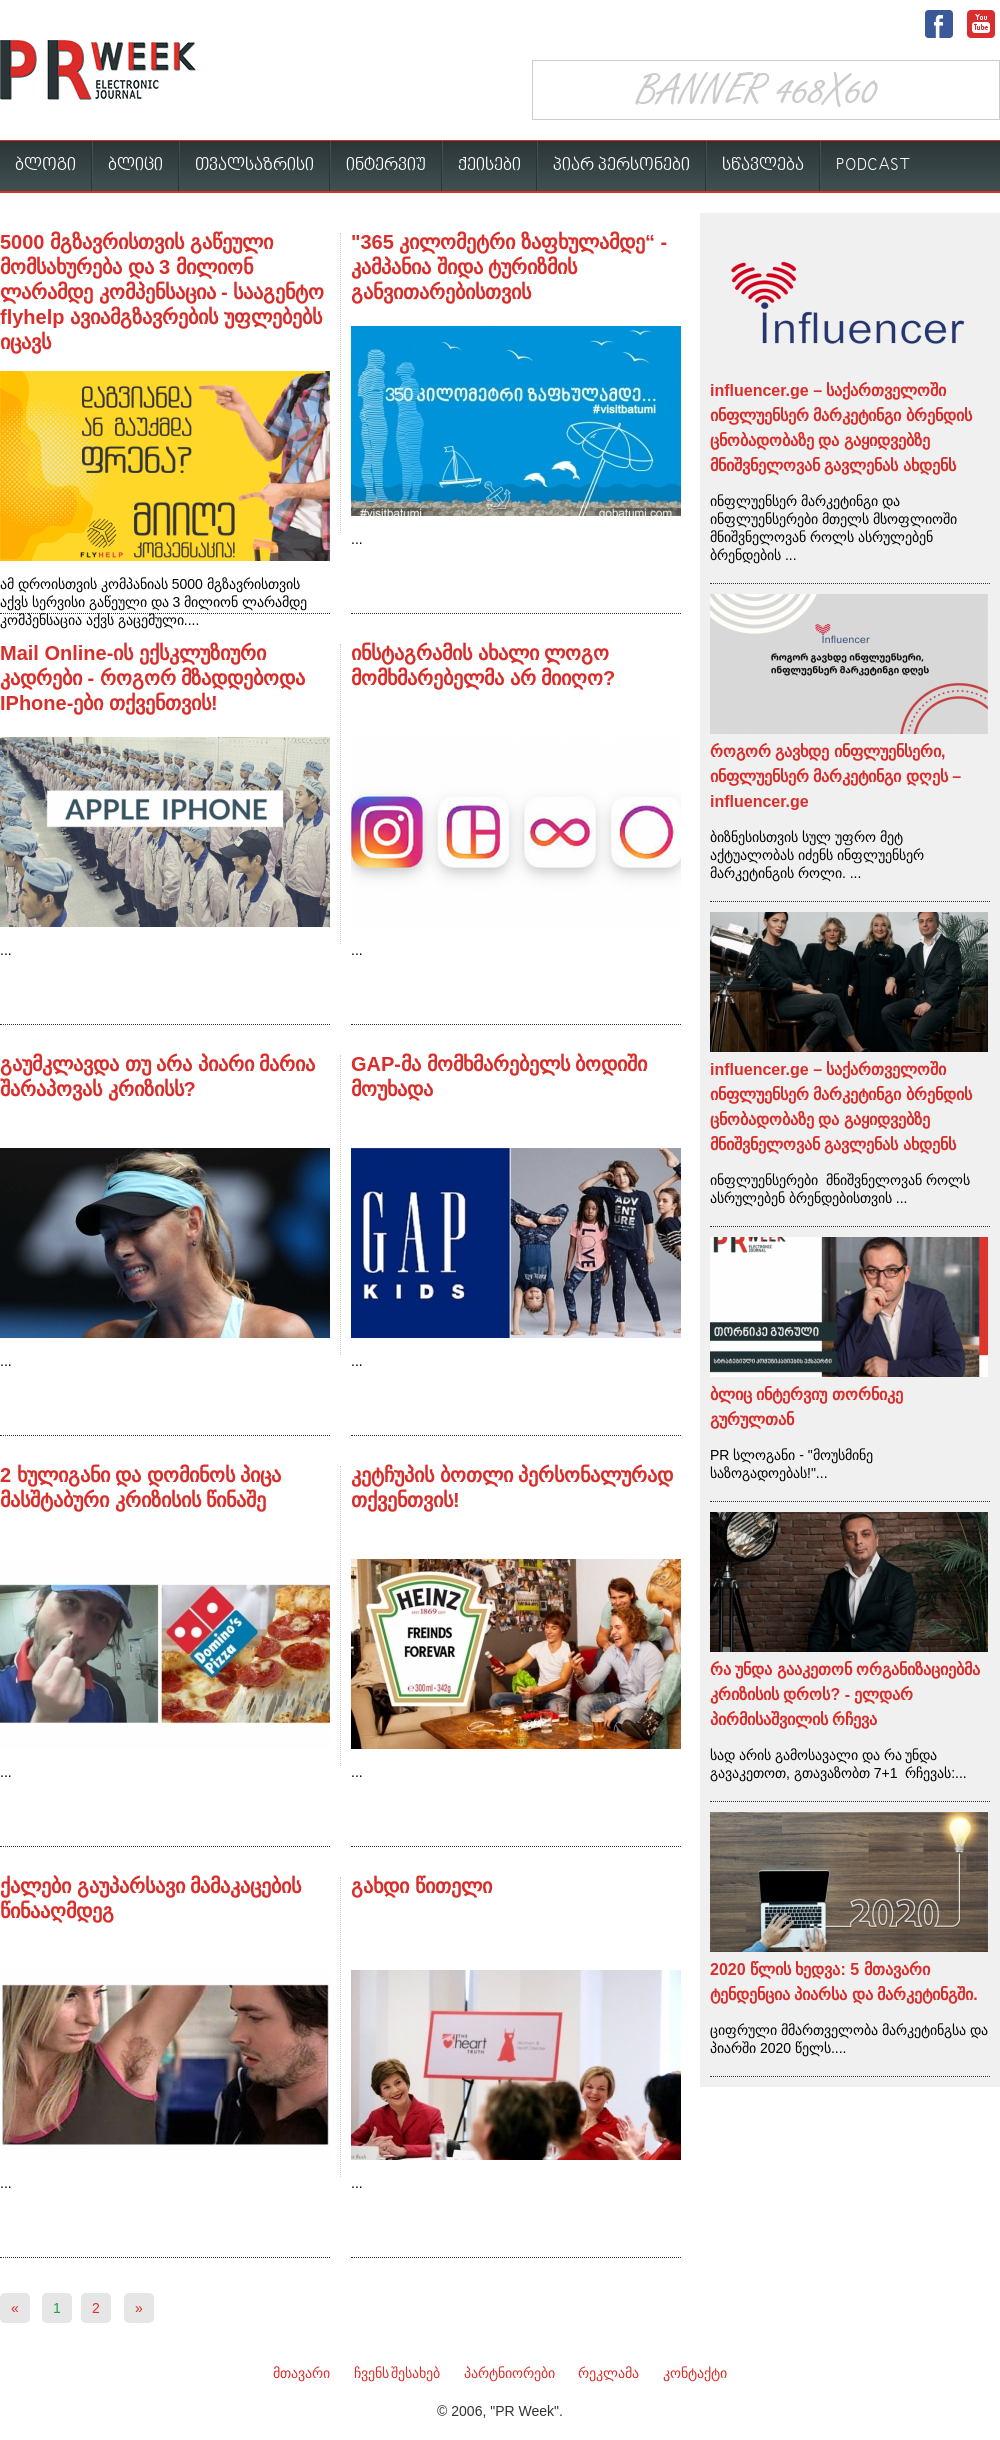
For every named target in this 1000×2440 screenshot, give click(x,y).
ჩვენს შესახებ (397, 2373)
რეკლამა (608, 2373)
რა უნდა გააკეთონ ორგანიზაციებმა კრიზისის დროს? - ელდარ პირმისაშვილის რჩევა (845, 1694)
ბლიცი (135, 165)
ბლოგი (45, 165)
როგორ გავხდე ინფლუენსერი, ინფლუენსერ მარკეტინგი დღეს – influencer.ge (835, 776)
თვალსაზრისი (254, 165)
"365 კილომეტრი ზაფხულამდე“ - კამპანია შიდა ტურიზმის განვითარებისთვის (509, 267)
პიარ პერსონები (621, 165)
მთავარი (301, 2373)
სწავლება (763, 165)
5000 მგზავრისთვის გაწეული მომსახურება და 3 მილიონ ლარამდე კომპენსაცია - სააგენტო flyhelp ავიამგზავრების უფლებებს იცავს (162, 292)
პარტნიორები (509, 2373)
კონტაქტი (695, 2373)
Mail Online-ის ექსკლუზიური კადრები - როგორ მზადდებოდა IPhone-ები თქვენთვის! (152, 678)
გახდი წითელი (421, 1886)
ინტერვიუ (386, 165)
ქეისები (489, 165)
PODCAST (873, 165)
